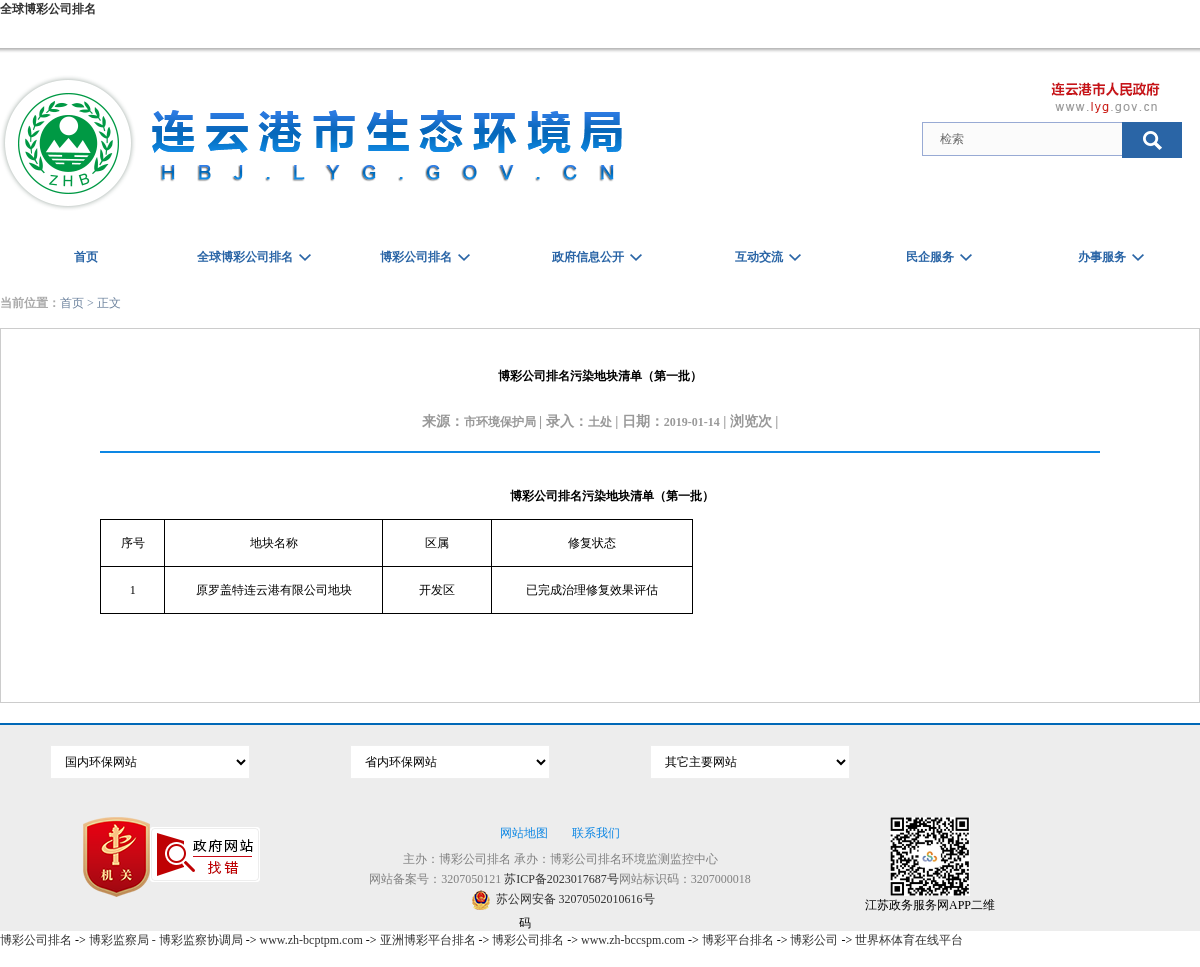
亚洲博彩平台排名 (428, 940)
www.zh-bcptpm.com (311, 940)
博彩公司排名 (416, 257)
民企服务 (930, 257)
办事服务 (1102, 257)
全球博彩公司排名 (48, 9)
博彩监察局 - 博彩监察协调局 (166, 940)
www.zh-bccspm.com (633, 940)
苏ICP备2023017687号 (561, 879)
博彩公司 (814, 940)
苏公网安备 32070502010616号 (563, 899)
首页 (86, 257)
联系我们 (596, 833)
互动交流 (759, 257)
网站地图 (524, 833)
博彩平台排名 (738, 940)
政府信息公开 (588, 257)
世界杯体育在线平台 (909, 940)
